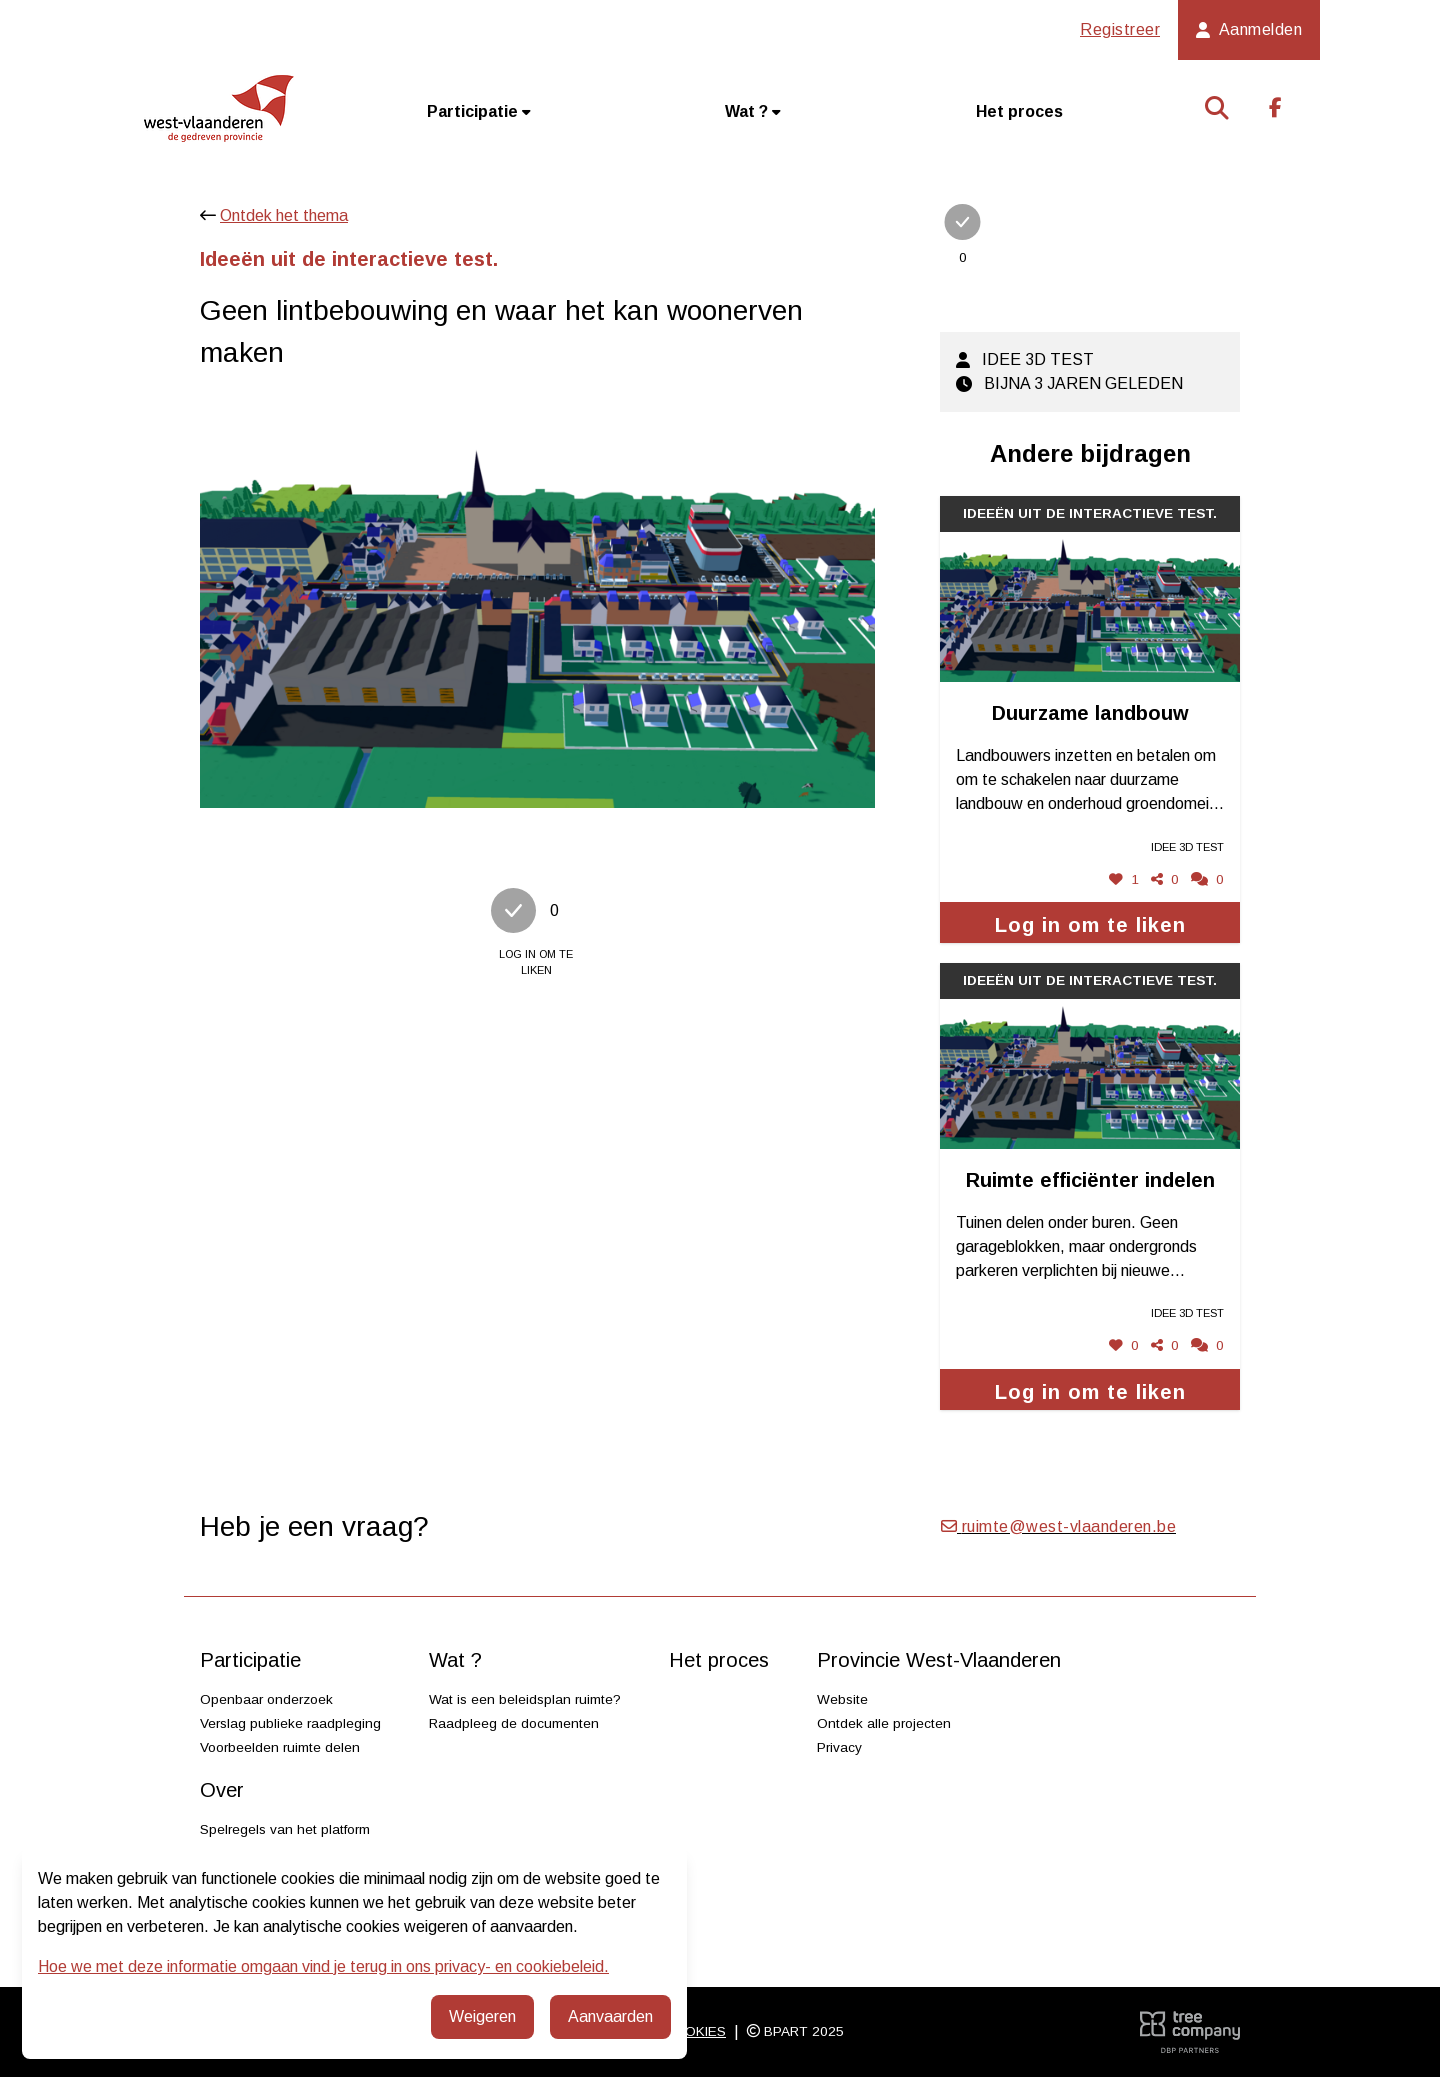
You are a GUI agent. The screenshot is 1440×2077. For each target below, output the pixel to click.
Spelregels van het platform (285, 1829)
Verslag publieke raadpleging (290, 1723)
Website (842, 1699)
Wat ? (753, 111)
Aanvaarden (610, 2016)
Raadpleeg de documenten (514, 1723)
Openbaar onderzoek (266, 1699)
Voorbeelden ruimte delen (280, 1747)
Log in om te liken (1090, 925)
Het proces (1019, 111)
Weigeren (482, 2016)
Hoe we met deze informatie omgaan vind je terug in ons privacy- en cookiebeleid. (323, 1966)
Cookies (695, 2031)
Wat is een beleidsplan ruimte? (525, 1699)
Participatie (479, 111)
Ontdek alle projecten (884, 1723)
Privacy (839, 1747)
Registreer (1120, 29)
